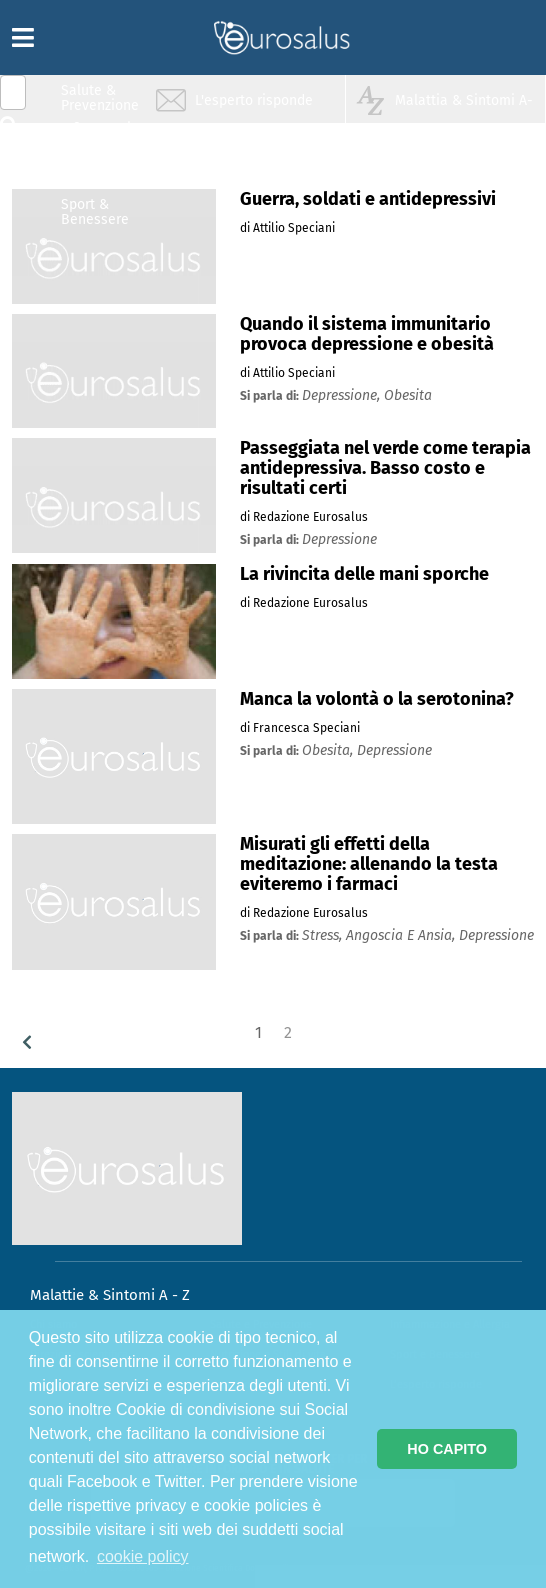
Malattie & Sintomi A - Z (110, 1295)
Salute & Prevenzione (100, 97)
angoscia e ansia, (402, 935)
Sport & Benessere (95, 211)
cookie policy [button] (143, 1556)
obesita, (329, 750)
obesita (408, 395)
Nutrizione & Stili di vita (101, 173)
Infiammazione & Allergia (106, 135)
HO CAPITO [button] (447, 1449)
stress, (324, 935)
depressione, (343, 395)
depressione (339, 539)
